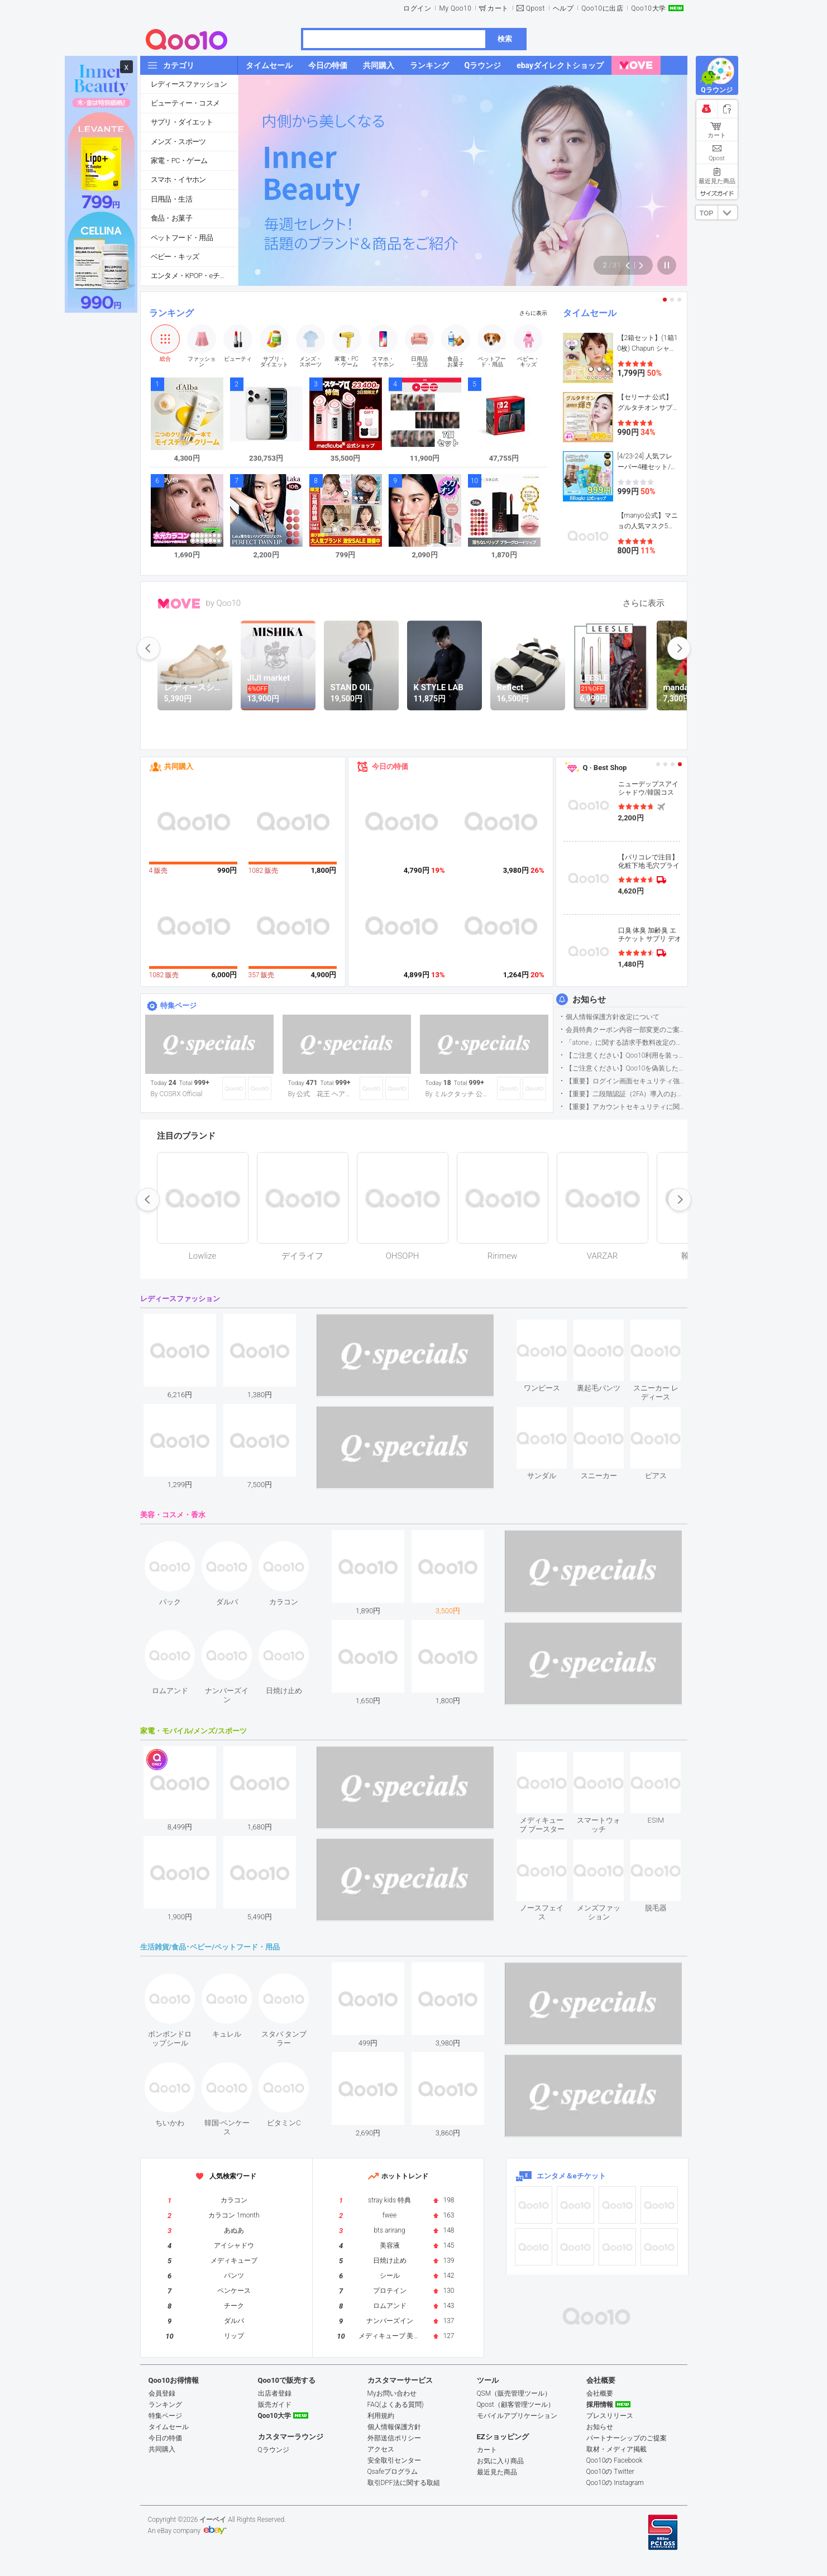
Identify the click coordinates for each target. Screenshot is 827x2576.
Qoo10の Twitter (610, 2471)
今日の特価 (390, 766)
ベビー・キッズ (175, 256)
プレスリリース (609, 2416)
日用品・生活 (171, 199)
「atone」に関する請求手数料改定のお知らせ (626, 1042)
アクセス (380, 2449)
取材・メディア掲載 (616, 2449)
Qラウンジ (273, 2450)
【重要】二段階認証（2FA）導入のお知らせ (626, 1094)
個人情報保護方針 (394, 2427)
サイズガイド (717, 193)
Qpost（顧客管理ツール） (515, 2404)
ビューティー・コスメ (185, 103)
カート (498, 8)
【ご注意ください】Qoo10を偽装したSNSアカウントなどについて (626, 1068)
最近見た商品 (497, 2472)
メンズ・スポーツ (178, 141)
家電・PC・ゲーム (179, 160)
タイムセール (589, 313)
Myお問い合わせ (392, 2393)
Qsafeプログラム (392, 2471)
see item (551, 1328)
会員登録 (162, 2393)
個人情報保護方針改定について (612, 1017)
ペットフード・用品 (182, 237)
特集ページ (178, 1005)
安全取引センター (394, 2460)
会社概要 (599, 2393)
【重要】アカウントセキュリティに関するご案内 (626, 1107)
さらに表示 (533, 313)
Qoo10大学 (648, 8)
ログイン (417, 8)
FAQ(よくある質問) (395, 2404)
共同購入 (178, 766)
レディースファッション (189, 84)
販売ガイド (274, 2404)
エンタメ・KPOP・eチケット (194, 275)
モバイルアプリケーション (517, 2416)
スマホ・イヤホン (178, 179)
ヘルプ (563, 8)
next (679, 648)
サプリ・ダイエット (182, 122)
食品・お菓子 (171, 218)
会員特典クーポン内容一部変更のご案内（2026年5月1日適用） (626, 1030)
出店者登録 (274, 2393)
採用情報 (599, 2404)
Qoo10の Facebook (614, 2460)
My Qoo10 (455, 8)
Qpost (535, 8)
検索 (505, 39)
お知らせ (589, 1000)
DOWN (727, 212)
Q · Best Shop (605, 767)
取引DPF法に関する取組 (403, 2483)
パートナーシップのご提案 (626, 2438)
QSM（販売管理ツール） (514, 2393)
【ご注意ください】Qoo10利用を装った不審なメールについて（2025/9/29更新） (626, 1055)
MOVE (178, 603)
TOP (706, 213)
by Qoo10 (223, 603)
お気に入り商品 (500, 2461)
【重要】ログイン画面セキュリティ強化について (626, 1081)
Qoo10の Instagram (615, 2483)
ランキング (171, 313)
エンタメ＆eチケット (571, 2176)
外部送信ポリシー (394, 2438)
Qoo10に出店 (602, 8)
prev (148, 648)
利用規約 (380, 2416)
